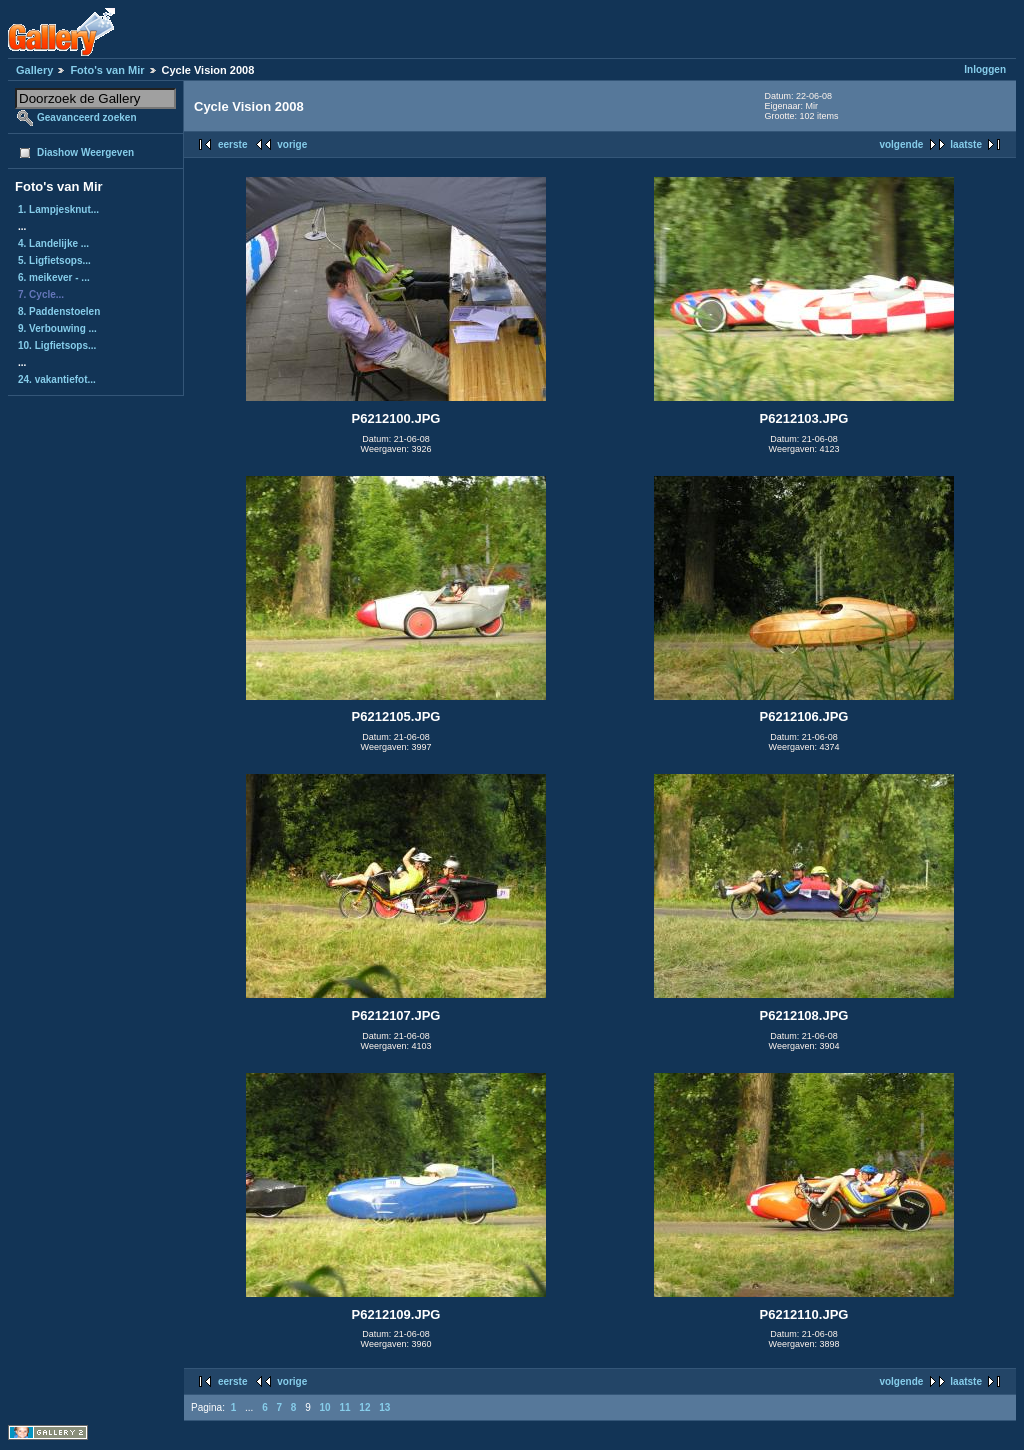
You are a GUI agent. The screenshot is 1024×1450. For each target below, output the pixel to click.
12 (364, 1407)
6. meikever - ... (54, 277)
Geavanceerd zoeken (87, 117)
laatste (966, 144)
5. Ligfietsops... (54, 260)
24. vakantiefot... (57, 379)
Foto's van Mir (107, 70)
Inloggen (985, 69)
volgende (901, 144)
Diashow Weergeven (85, 152)
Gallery (34, 70)
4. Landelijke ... (53, 243)
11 (344, 1407)
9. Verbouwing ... (57, 328)
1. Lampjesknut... (58, 209)
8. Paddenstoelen (59, 311)
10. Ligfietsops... (57, 345)
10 (325, 1407)
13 (384, 1407)
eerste (232, 144)
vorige (292, 144)
